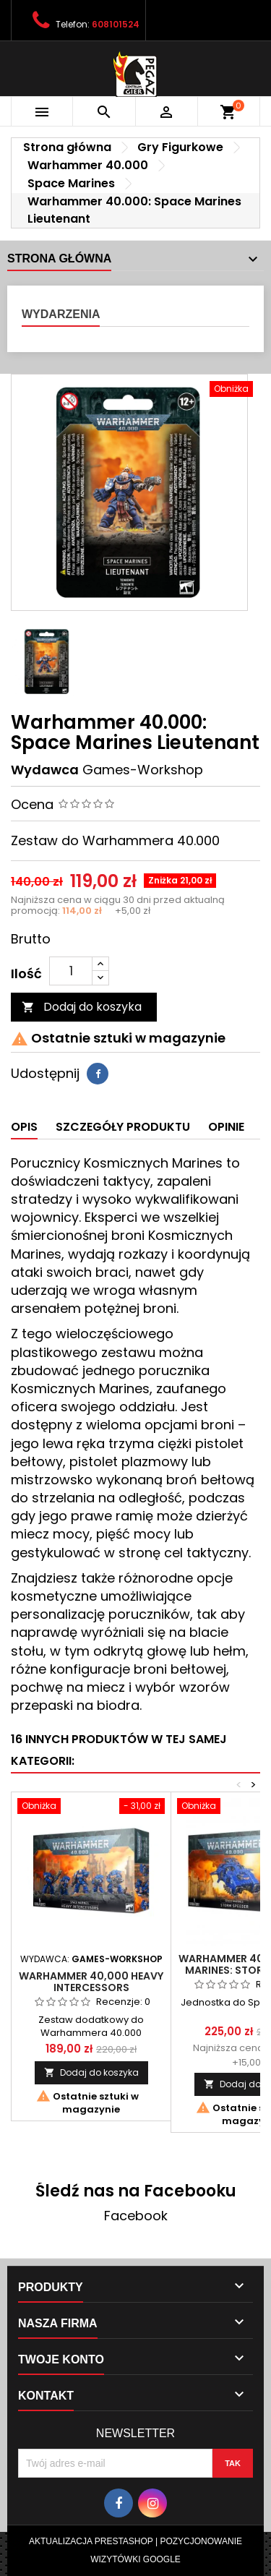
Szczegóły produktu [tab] (123, 1126)
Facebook (136, 2216)
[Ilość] (71, 971)
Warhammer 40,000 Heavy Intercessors (91, 1982)
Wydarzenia (61, 314)
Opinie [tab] (226, 1126)
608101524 (115, 24)
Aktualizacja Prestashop (91, 2541)
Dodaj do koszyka (82, 1006)
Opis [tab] (24, 1126)
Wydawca (45, 770)
